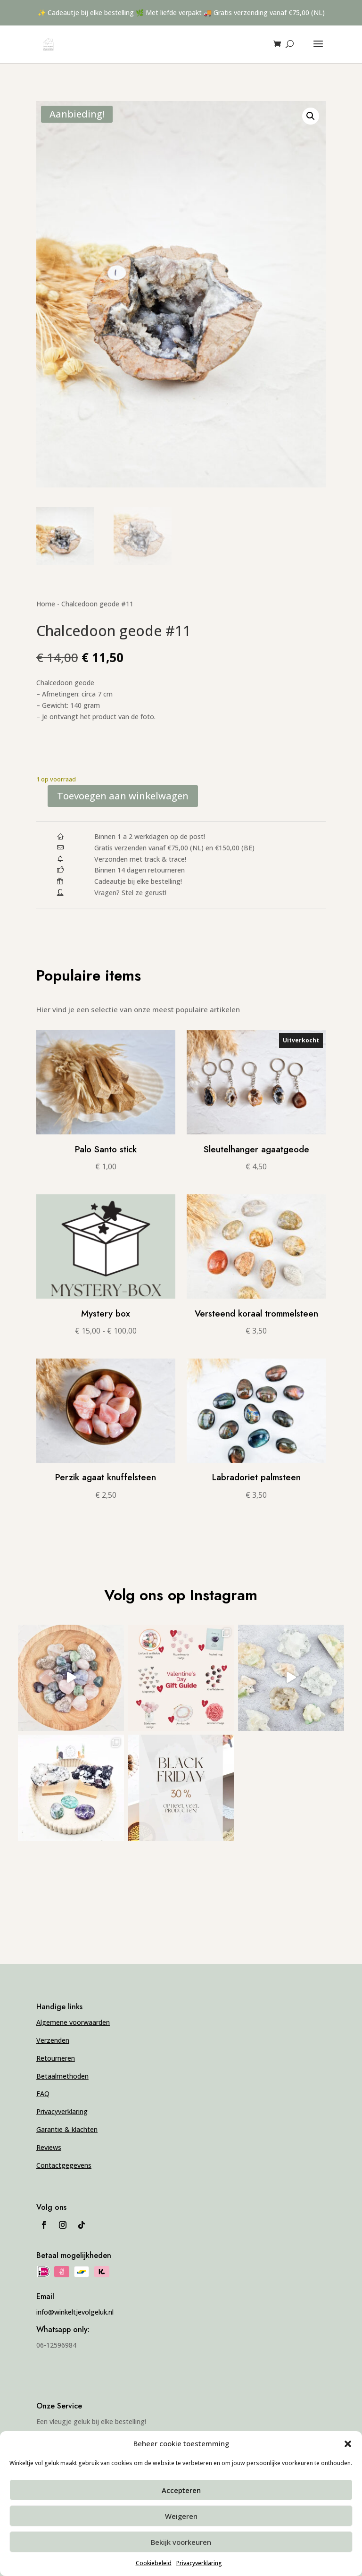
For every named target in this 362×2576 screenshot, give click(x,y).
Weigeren (181, 2516)
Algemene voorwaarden (73, 2022)
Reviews (48, 2147)
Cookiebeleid (154, 2563)
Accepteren (181, 2490)
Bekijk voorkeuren (181, 2542)
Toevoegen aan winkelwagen (123, 795)
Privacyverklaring (199, 2563)
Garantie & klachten (67, 2129)
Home (45, 603)
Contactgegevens (63, 2165)
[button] (348, 2444)
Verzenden (52, 2040)
